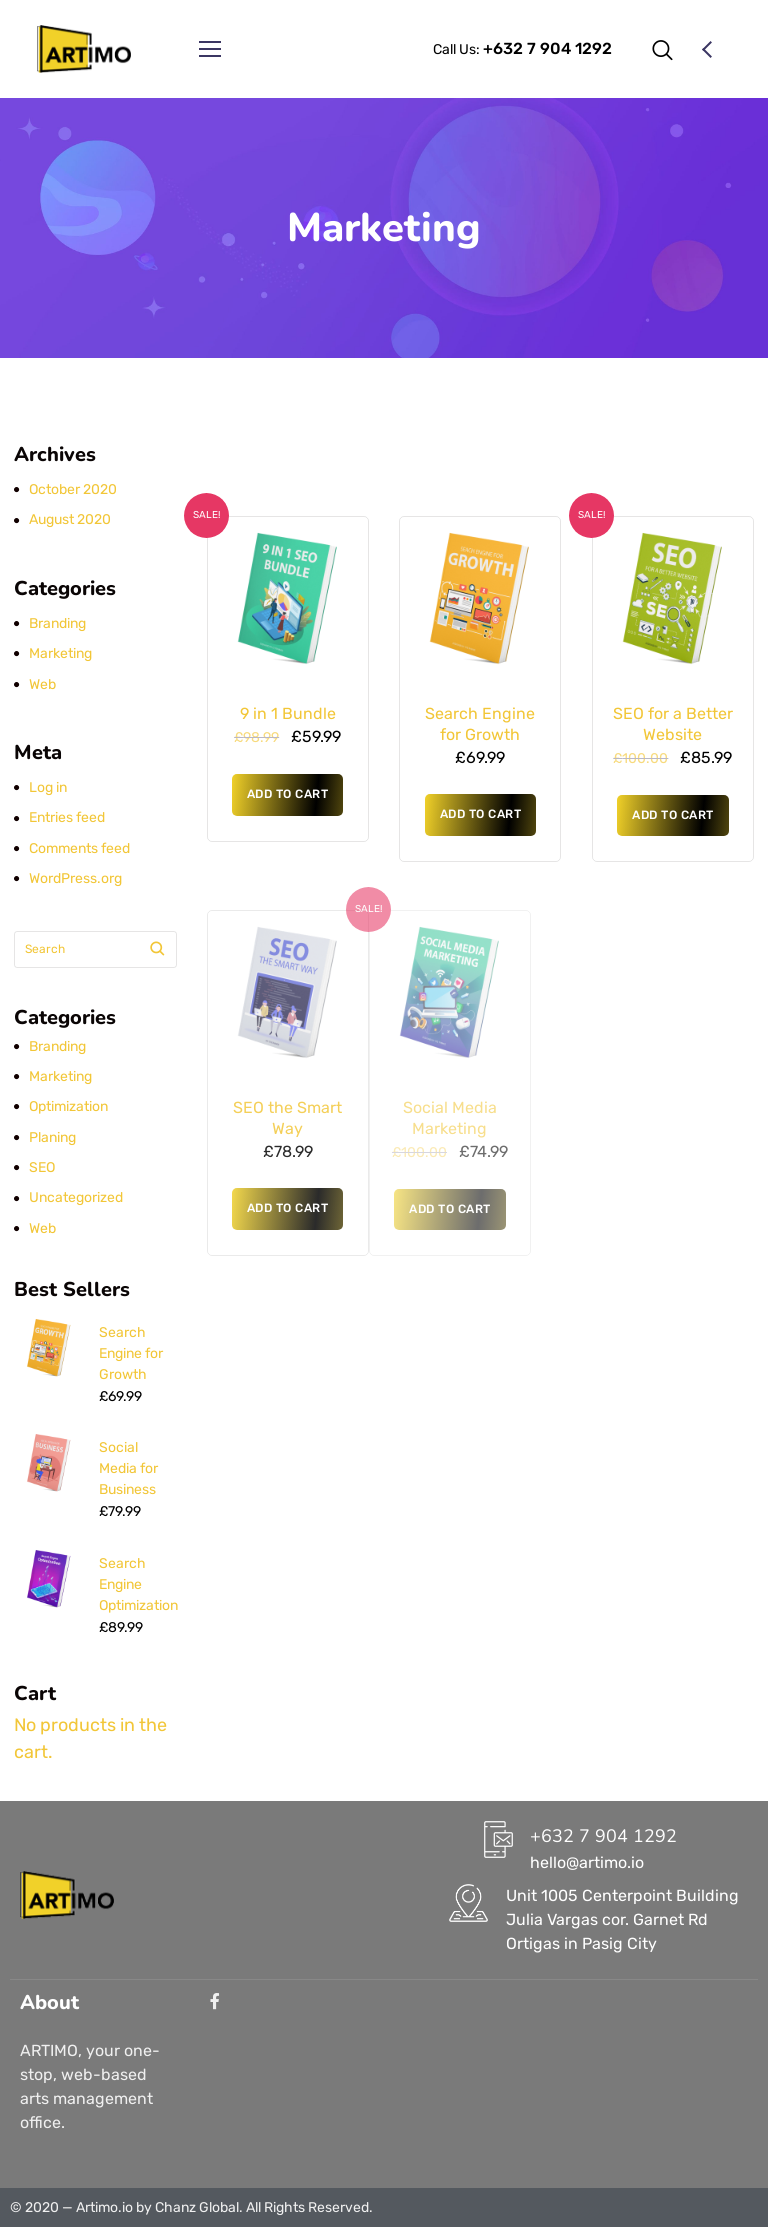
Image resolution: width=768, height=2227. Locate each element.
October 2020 (73, 489)
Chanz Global (197, 2207)
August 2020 (70, 519)
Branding (57, 623)
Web (42, 684)
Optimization (68, 1106)
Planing (52, 1137)
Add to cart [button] (288, 794)
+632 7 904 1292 (603, 1836)
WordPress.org (75, 878)
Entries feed (67, 817)
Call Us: (522, 49)
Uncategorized (76, 1197)
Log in (48, 787)
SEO (42, 1167)
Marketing (60, 653)
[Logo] (84, 49)
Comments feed (79, 848)
